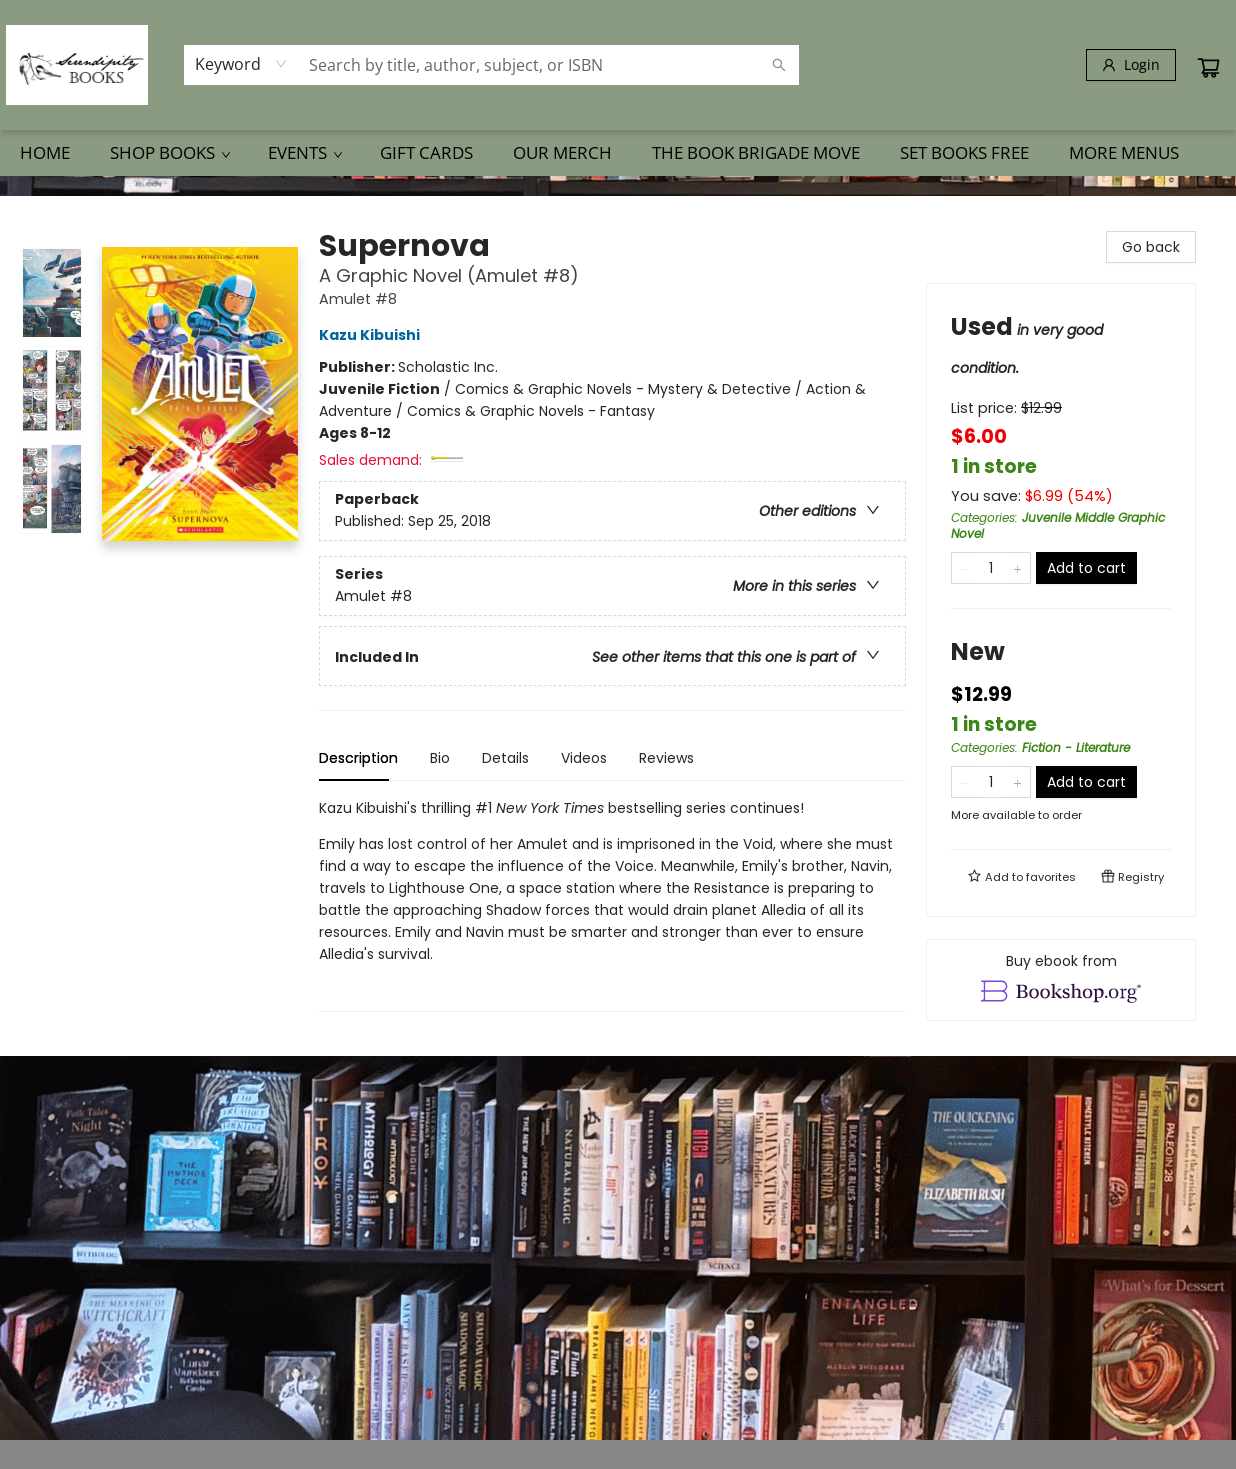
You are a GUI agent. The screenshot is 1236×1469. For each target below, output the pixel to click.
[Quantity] (991, 568)
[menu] (618, 153)
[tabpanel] (612, 904)
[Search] (779, 65)
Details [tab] (505, 758)
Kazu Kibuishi (372, 335)
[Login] (1131, 65)
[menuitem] (45, 153)
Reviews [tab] (666, 758)
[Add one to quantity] (1017, 568)
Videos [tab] (584, 758)
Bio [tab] (440, 758)
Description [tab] (358, 758)
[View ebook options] (1061, 980)
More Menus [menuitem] (1124, 152)
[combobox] (241, 64)
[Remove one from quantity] (964, 568)
